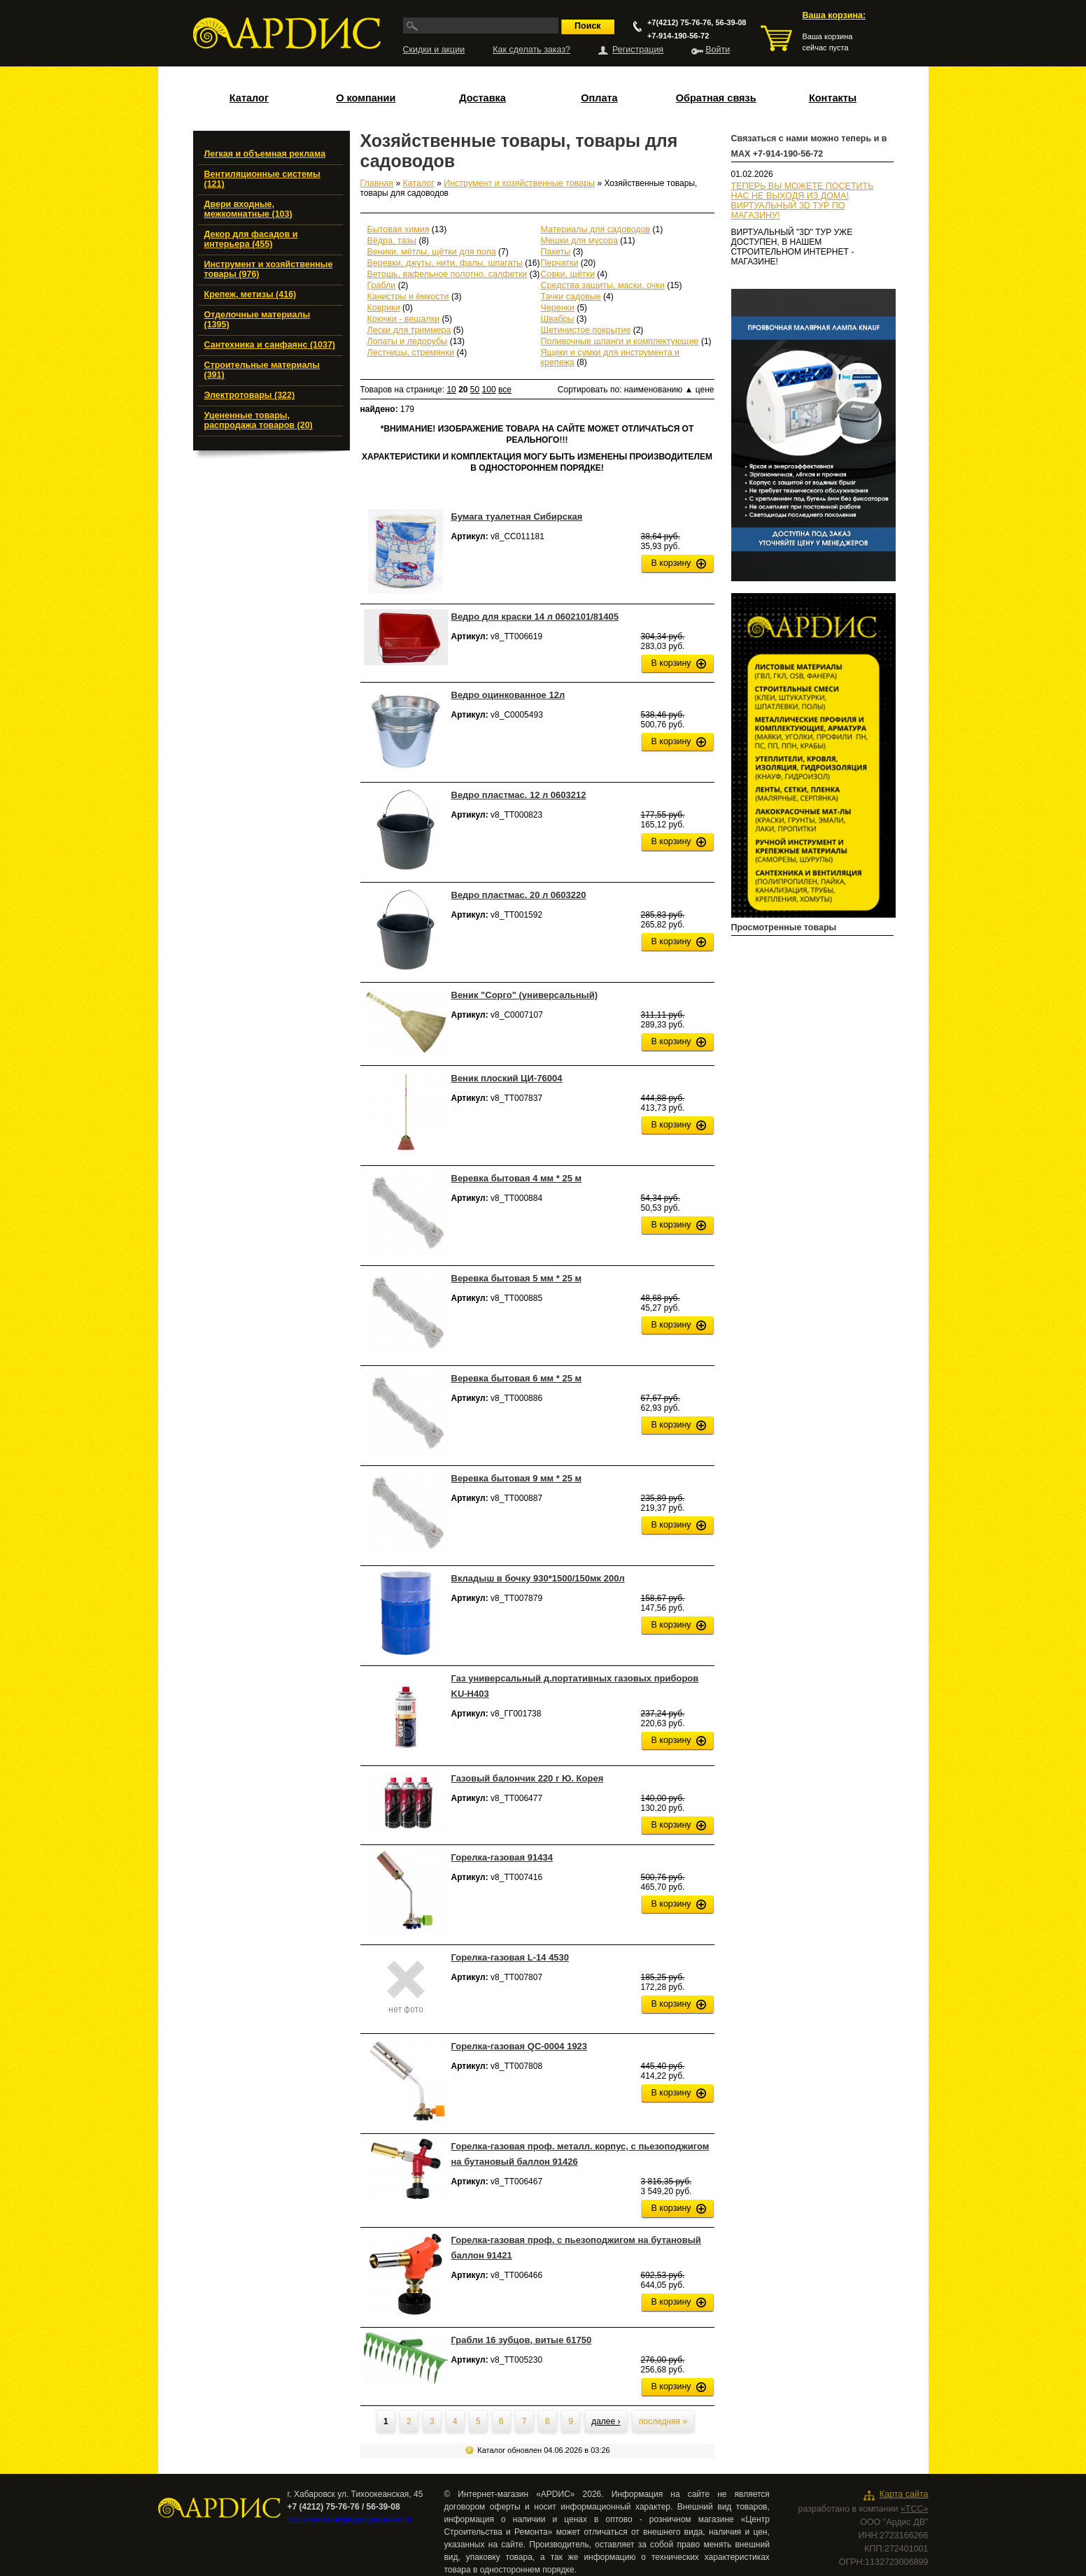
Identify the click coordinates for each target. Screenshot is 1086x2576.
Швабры (557, 319)
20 (462, 389)
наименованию (658, 389)
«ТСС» (915, 2509)
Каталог (249, 98)
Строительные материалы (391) (262, 370)
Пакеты (556, 252)
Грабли (381, 285)
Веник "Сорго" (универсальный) (524, 995)
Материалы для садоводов (596, 229)
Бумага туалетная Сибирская (517, 516)
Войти (717, 50)
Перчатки (560, 263)
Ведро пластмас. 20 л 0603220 (518, 895)
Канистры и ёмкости (408, 296)
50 (474, 389)
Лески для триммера (409, 330)
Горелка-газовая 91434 (502, 1857)
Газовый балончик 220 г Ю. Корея (527, 1778)
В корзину (671, 563)
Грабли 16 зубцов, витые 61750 (521, 2340)
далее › (605, 2421)
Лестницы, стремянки (411, 352)
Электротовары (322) (249, 395)
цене (705, 389)
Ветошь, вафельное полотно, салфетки (447, 274)
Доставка (482, 98)
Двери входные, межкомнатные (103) (248, 209)
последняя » (663, 2421)
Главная (377, 183)
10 (451, 389)
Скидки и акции (434, 50)
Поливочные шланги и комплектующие (620, 341)
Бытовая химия (398, 229)
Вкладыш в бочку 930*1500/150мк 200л (538, 1578)
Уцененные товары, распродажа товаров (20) (258, 420)
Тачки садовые (571, 296)
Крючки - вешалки (403, 319)
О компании (365, 98)
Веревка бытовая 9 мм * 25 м (516, 1478)
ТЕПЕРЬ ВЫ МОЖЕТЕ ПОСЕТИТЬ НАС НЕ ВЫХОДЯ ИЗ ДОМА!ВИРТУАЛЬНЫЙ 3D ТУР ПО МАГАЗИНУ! (802, 200)
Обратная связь (716, 98)
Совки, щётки (568, 274)
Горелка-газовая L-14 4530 (510, 1957)
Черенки (558, 308)
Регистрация (637, 50)
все (505, 389)
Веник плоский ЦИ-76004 (507, 1078)
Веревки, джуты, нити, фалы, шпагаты (445, 263)
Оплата (599, 98)
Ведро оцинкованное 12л (508, 695)
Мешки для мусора (579, 240)
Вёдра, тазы (392, 240)
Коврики (383, 308)
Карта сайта (904, 2494)
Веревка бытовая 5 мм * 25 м (516, 1278)
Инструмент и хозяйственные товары (519, 183)
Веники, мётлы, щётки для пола (431, 252)
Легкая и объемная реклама (265, 154)
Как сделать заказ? (531, 50)
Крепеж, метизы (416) (250, 294)
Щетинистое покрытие (586, 330)
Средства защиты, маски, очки (603, 285)
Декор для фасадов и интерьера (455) (251, 239)
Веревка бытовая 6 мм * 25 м (516, 1378)
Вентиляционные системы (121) (262, 179)
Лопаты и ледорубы (407, 341)
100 (489, 389)
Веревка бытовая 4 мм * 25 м (516, 1178)
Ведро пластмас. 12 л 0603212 (518, 795)
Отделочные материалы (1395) (257, 319)
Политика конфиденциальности (349, 2519)
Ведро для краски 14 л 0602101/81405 (535, 616)
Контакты (832, 98)
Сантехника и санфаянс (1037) (270, 345)
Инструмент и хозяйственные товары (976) (268, 269)
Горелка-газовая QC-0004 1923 (519, 2046)
